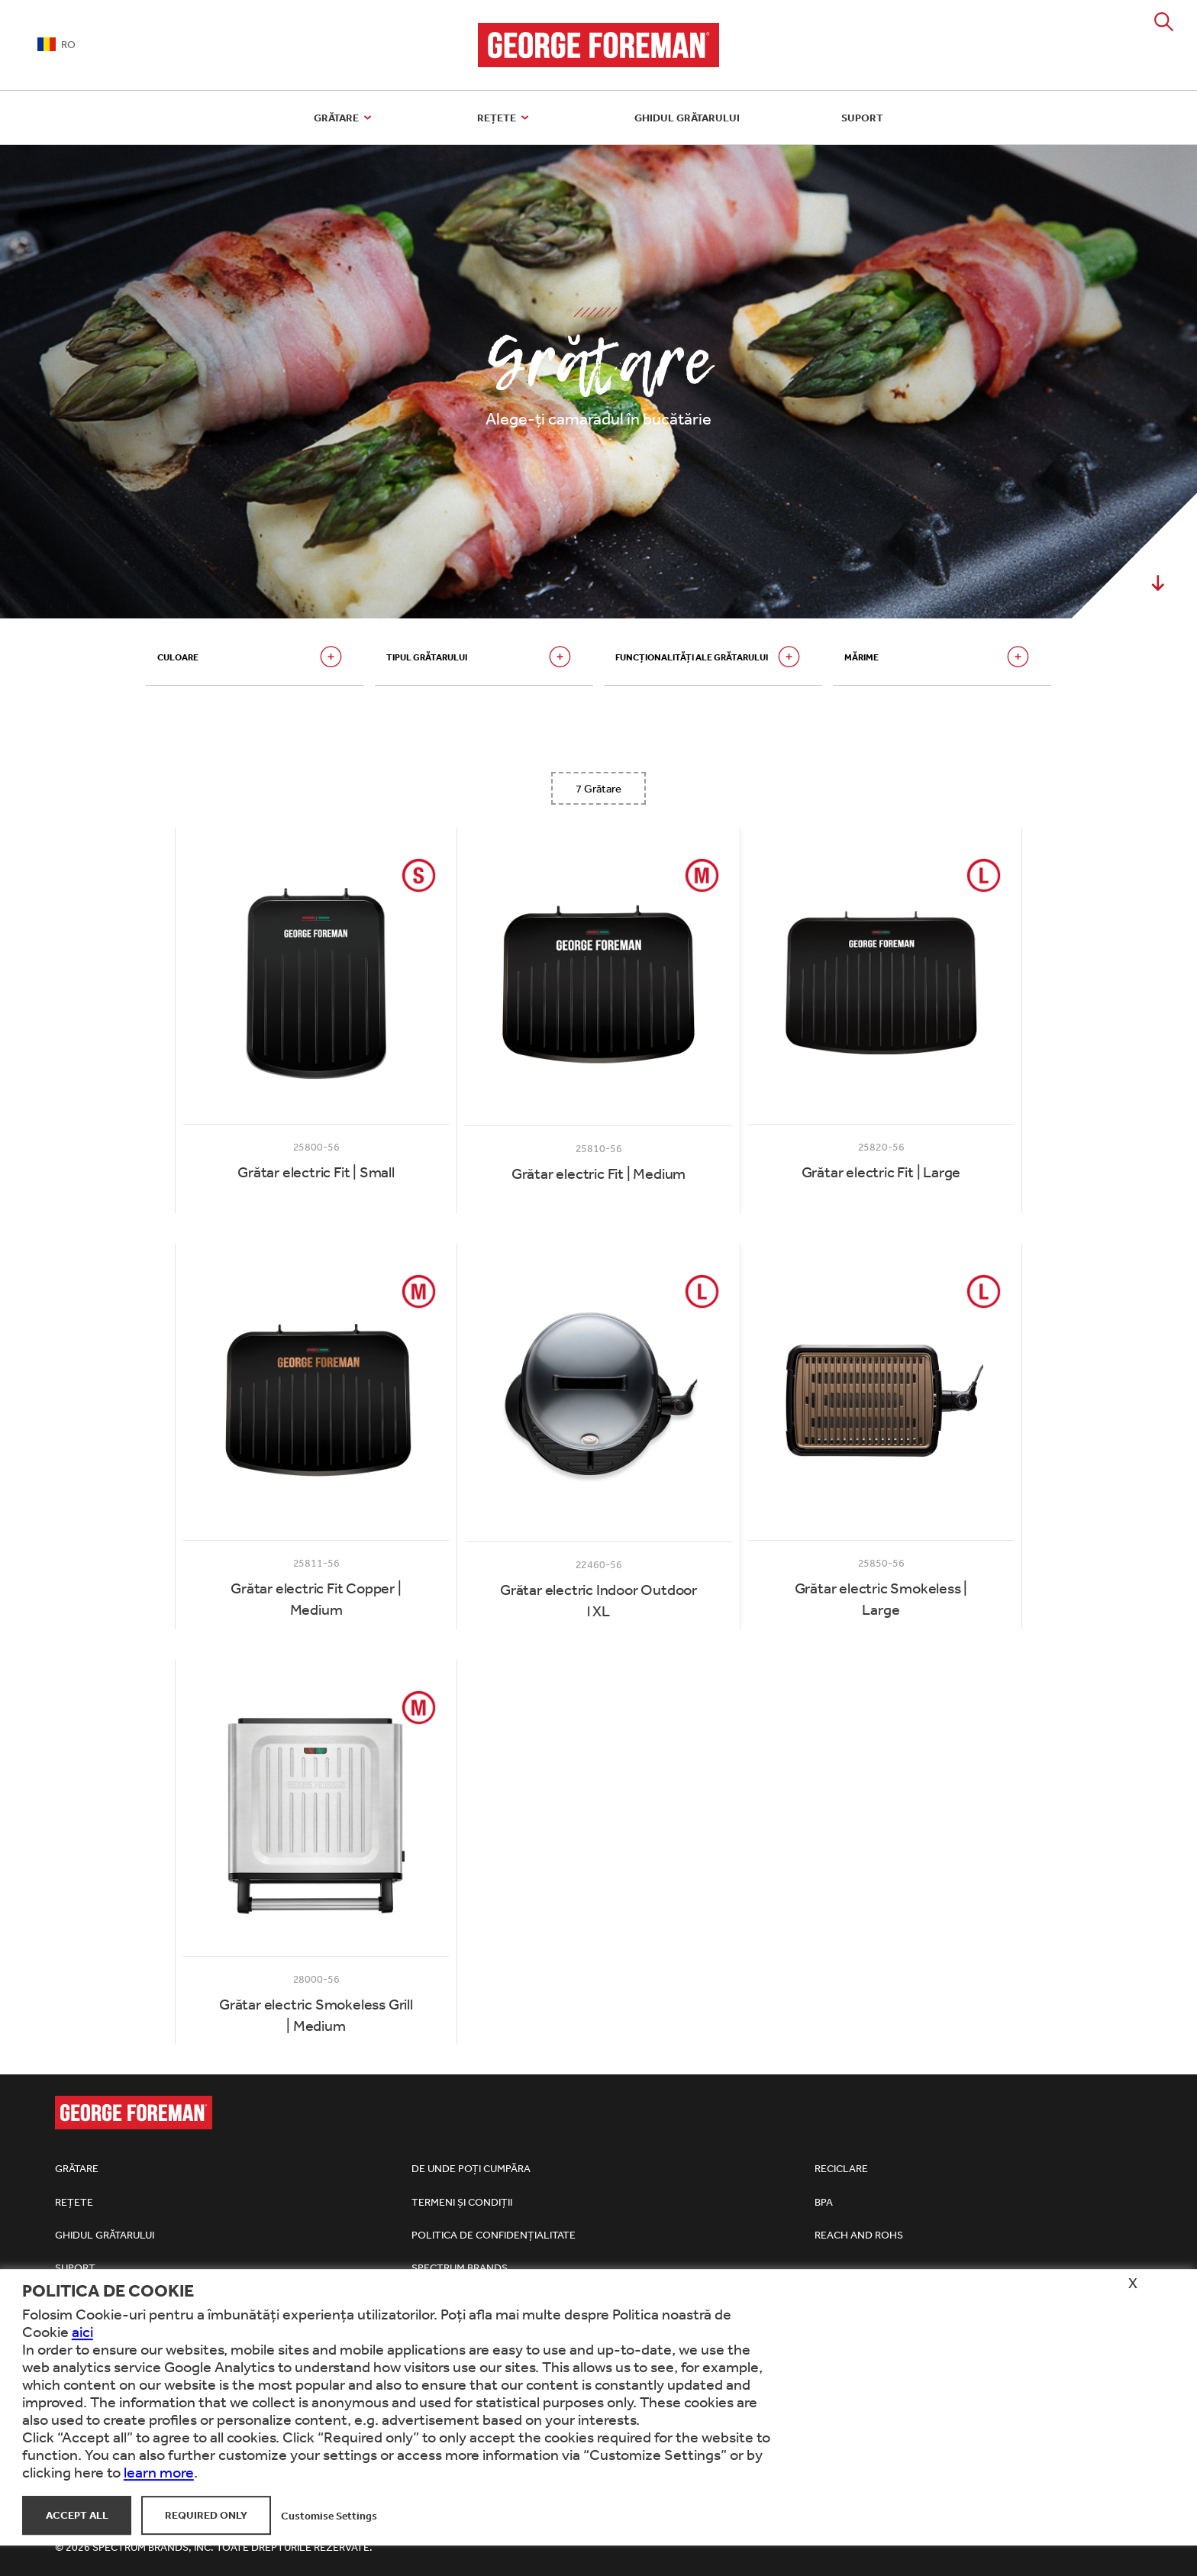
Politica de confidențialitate (493, 2235)
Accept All (77, 2515)
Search (1164, 22)
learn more (159, 2472)
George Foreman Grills (599, 45)
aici (82, 2331)
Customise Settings (329, 2515)
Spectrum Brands (459, 2267)
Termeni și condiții (461, 2202)
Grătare (345, 117)
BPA (824, 2202)
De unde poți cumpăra (471, 2168)
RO (56, 44)
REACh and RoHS (859, 2235)
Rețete (505, 117)
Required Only (206, 2515)
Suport (862, 117)
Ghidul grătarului (687, 117)
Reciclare (841, 2168)
